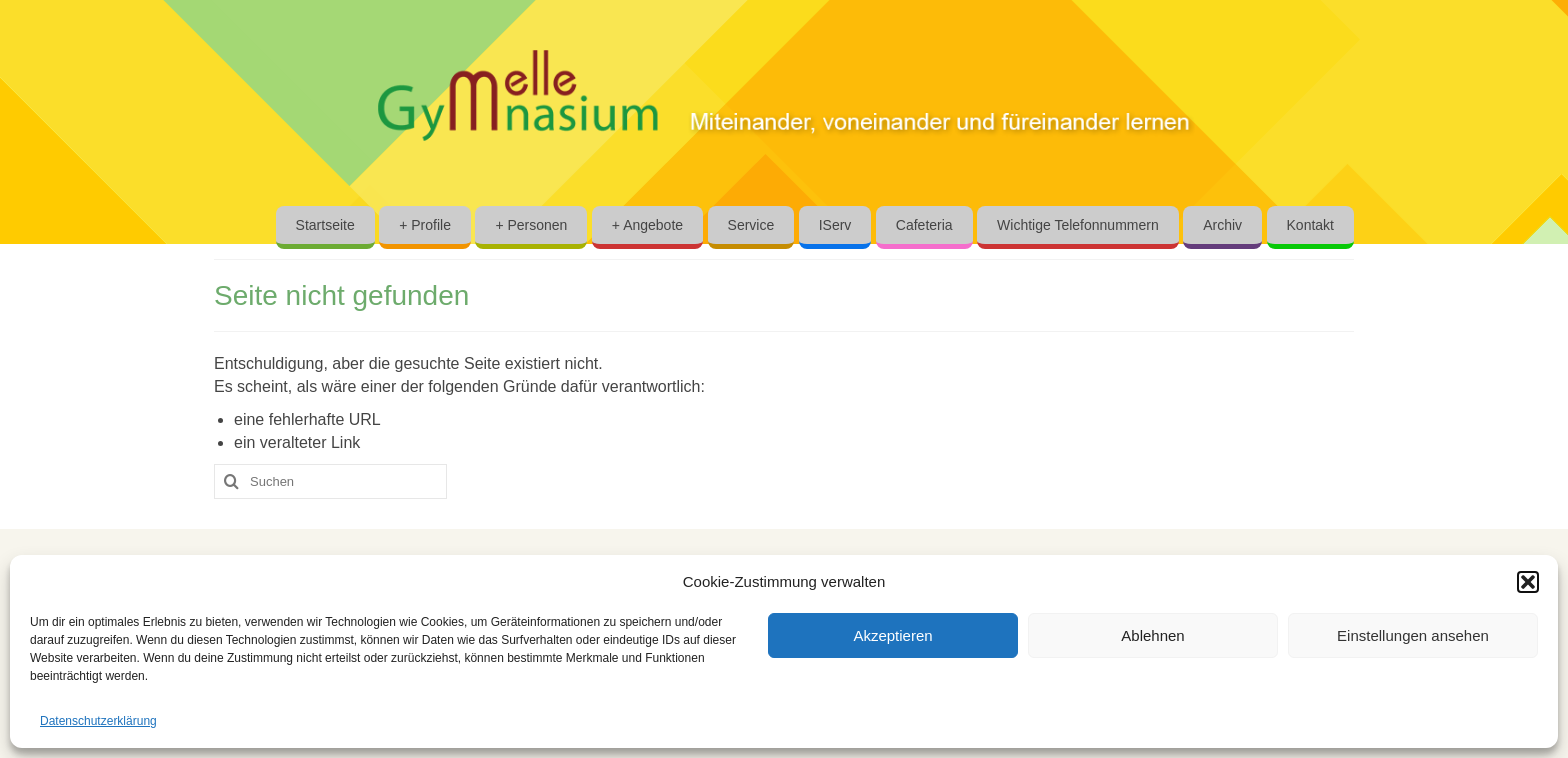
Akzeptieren (892, 635)
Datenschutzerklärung (98, 721)
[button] (1528, 582)
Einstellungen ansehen (1413, 635)
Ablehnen (1152, 635)
